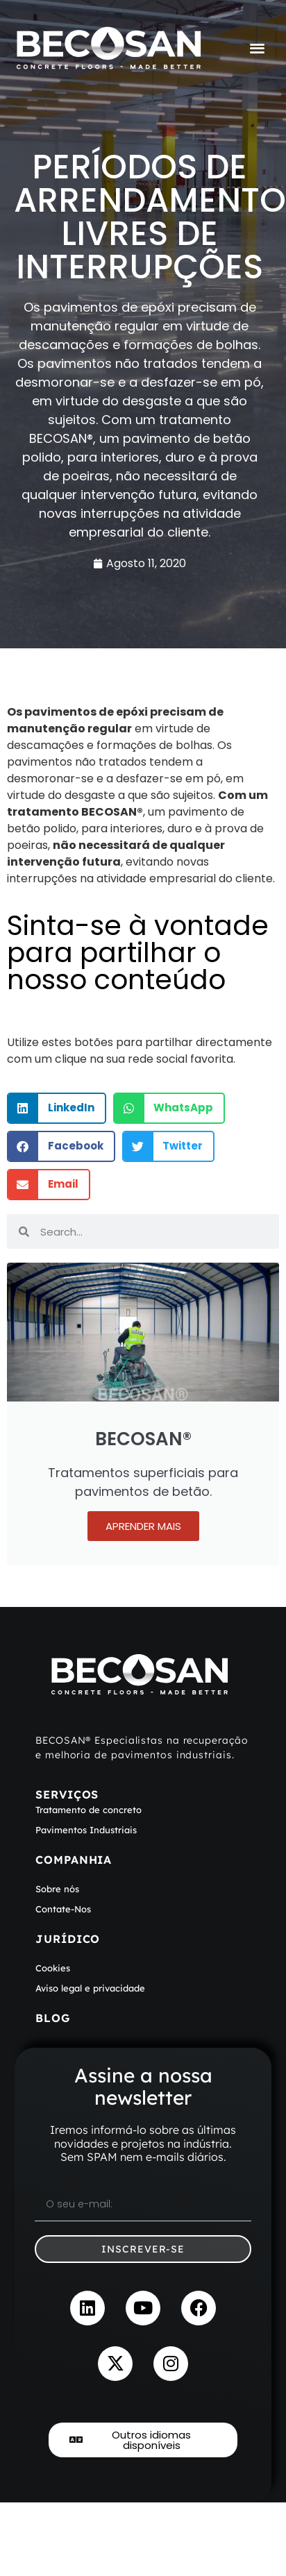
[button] (56, 1108)
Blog (52, 2018)
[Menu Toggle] (257, 48)
